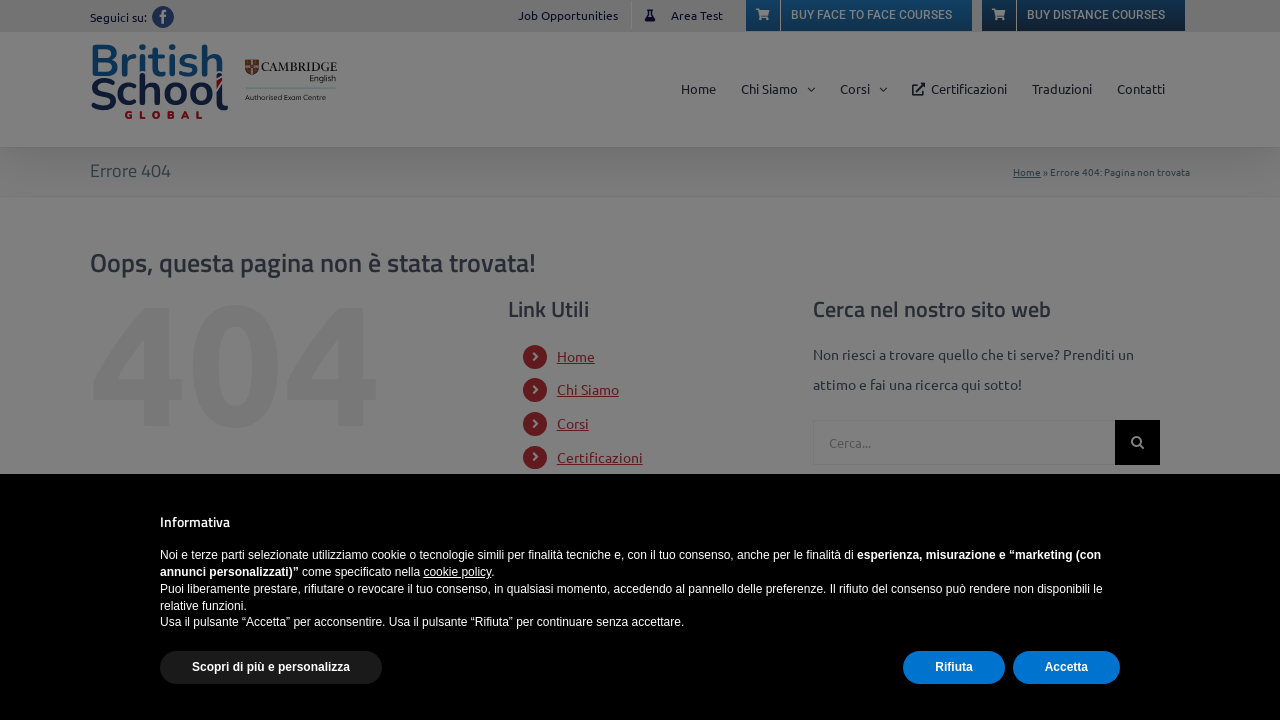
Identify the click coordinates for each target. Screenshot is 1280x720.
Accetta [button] (1066, 667)
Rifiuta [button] (953, 667)
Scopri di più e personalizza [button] (271, 667)
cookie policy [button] (457, 572)
